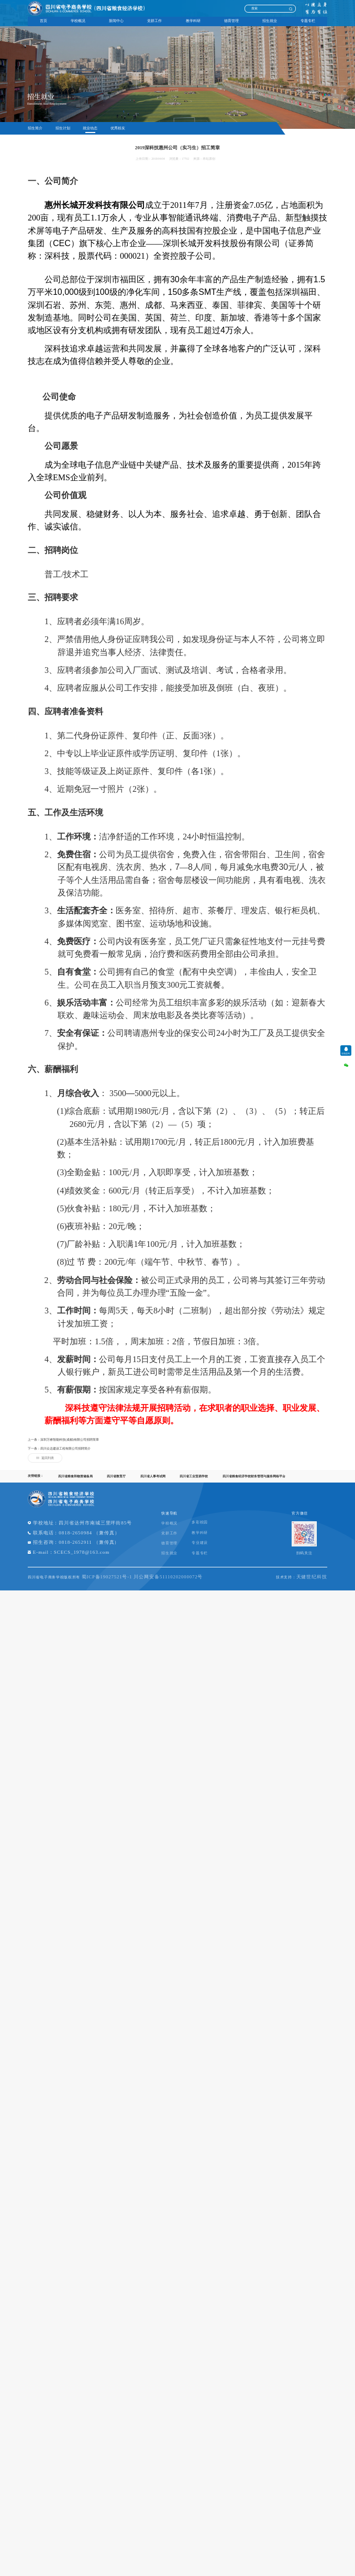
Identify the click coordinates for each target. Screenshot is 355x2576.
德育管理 (231, 21)
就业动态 (91, 128)
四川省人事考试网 (151, 1483)
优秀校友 (119, 128)
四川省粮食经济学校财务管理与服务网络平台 (252, 1483)
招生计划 (63, 128)
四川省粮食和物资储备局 (75, 1483)
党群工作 (154, 21)
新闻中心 (116, 21)
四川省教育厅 (115, 1483)
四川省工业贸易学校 (193, 1483)
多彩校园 (232, 1529)
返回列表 (45, 1464)
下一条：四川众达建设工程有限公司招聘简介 (59, 1455)
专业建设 (232, 1550)
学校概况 (78, 21)
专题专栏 (308, 21)
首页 (43, 21)
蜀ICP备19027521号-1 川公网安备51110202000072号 (159, 1586)
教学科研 (193, 21)
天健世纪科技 (308, 1586)
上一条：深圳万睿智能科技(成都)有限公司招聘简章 (63, 1445)
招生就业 (269, 21)
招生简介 (35, 128)
